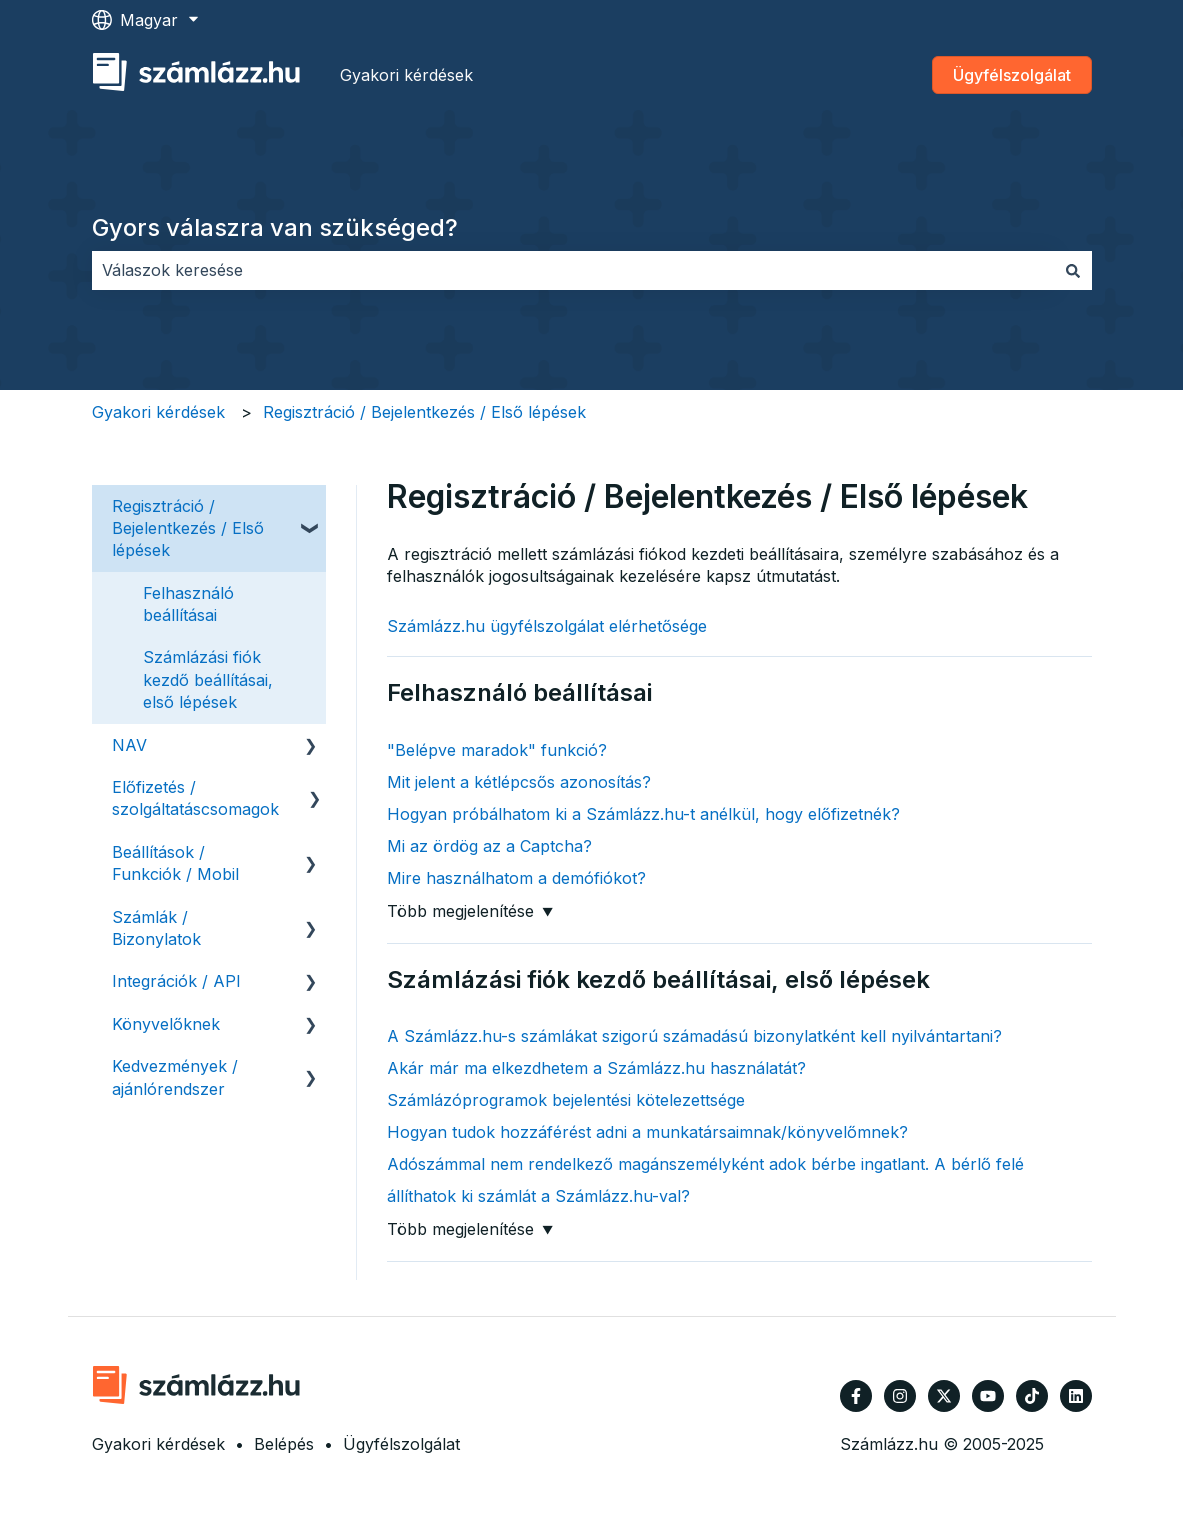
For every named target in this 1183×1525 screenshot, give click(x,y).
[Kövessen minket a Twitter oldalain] (944, 1396)
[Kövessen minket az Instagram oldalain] (900, 1396)
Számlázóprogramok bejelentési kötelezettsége (566, 1100)
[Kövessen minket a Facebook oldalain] (856, 1396)
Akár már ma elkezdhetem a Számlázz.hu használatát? (596, 1068)
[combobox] (573, 270)
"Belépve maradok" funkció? (497, 750)
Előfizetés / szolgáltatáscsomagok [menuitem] (195, 798)
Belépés (284, 1444)
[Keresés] (1073, 270)
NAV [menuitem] (129, 745)
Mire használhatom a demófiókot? (516, 878)
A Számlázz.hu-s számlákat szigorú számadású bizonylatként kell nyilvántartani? (694, 1036)
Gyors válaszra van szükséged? (275, 227)
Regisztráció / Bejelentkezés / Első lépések (424, 412)
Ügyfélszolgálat (1012, 75)
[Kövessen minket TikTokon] (1032, 1396)
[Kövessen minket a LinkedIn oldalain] (1076, 1396)
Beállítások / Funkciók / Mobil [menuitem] (175, 863)
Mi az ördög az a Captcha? (489, 846)
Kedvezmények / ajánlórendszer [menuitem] (175, 1077)
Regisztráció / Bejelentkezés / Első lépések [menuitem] (188, 528)
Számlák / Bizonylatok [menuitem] (156, 928)
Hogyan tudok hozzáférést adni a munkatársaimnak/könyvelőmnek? (647, 1132)
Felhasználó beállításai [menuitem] (188, 604)
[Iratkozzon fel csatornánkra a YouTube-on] (988, 1396)
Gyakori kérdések (406, 75)
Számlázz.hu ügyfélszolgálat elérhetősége (547, 626)
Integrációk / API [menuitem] (176, 981)
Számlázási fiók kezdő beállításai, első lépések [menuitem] (208, 679)
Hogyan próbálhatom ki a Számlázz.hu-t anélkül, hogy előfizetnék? (643, 814)
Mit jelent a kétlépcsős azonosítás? (519, 782)
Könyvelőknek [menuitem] (166, 1024)
